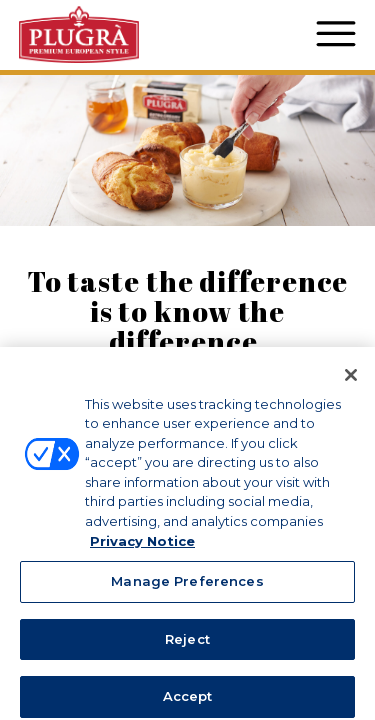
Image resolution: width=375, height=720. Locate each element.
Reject (187, 646)
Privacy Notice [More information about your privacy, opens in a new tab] (142, 548)
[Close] (351, 382)
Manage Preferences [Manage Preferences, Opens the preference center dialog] (187, 588)
